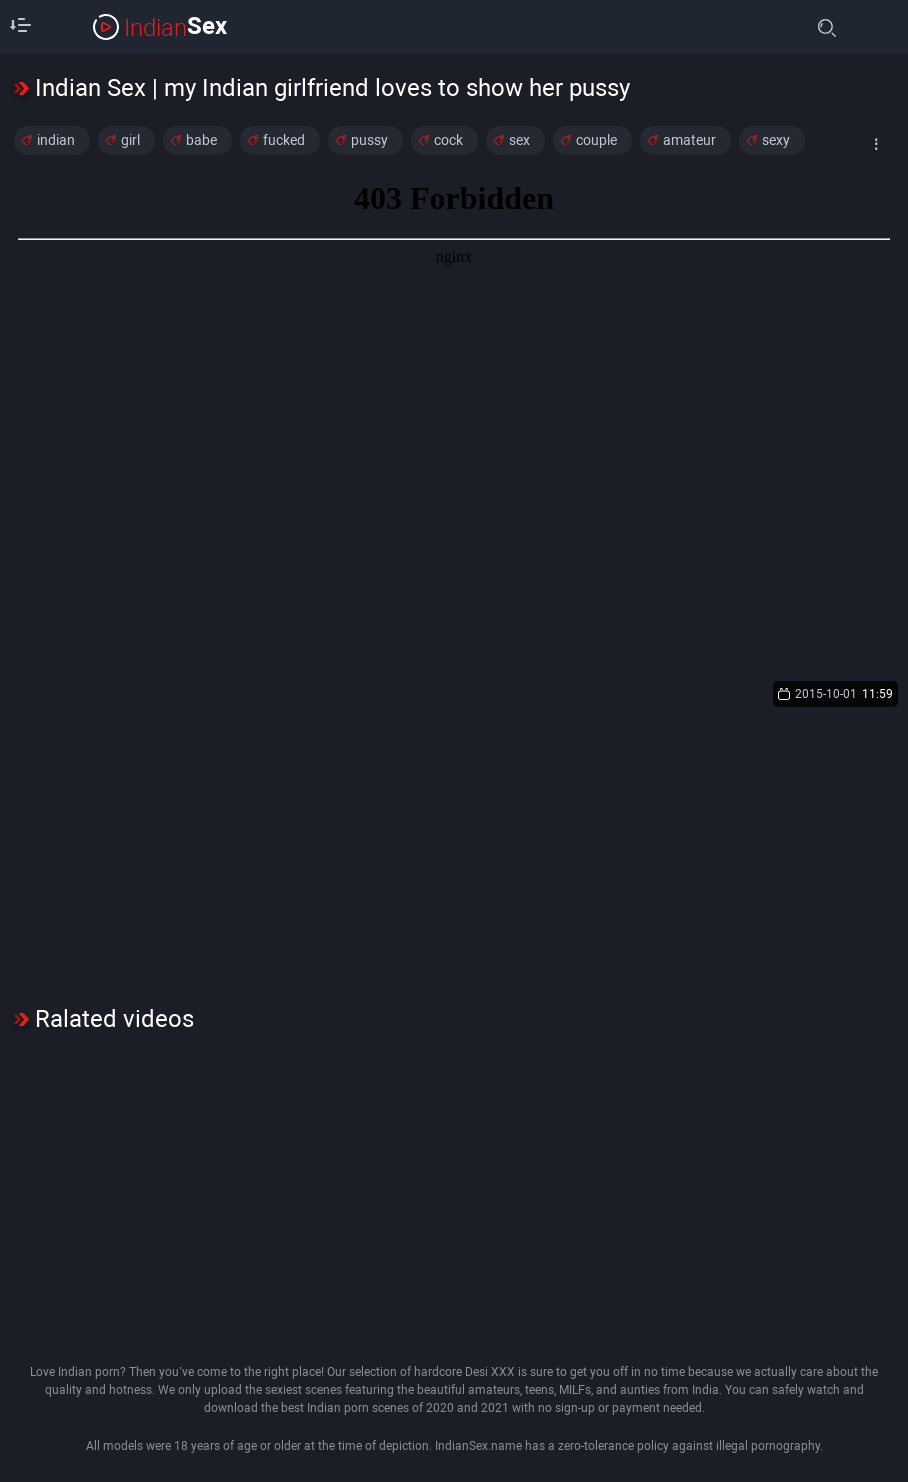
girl (130, 140)
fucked (284, 140)
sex (519, 140)
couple (596, 140)
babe (201, 140)
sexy (776, 140)
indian (56, 140)
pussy (369, 140)
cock (448, 140)
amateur (689, 140)
